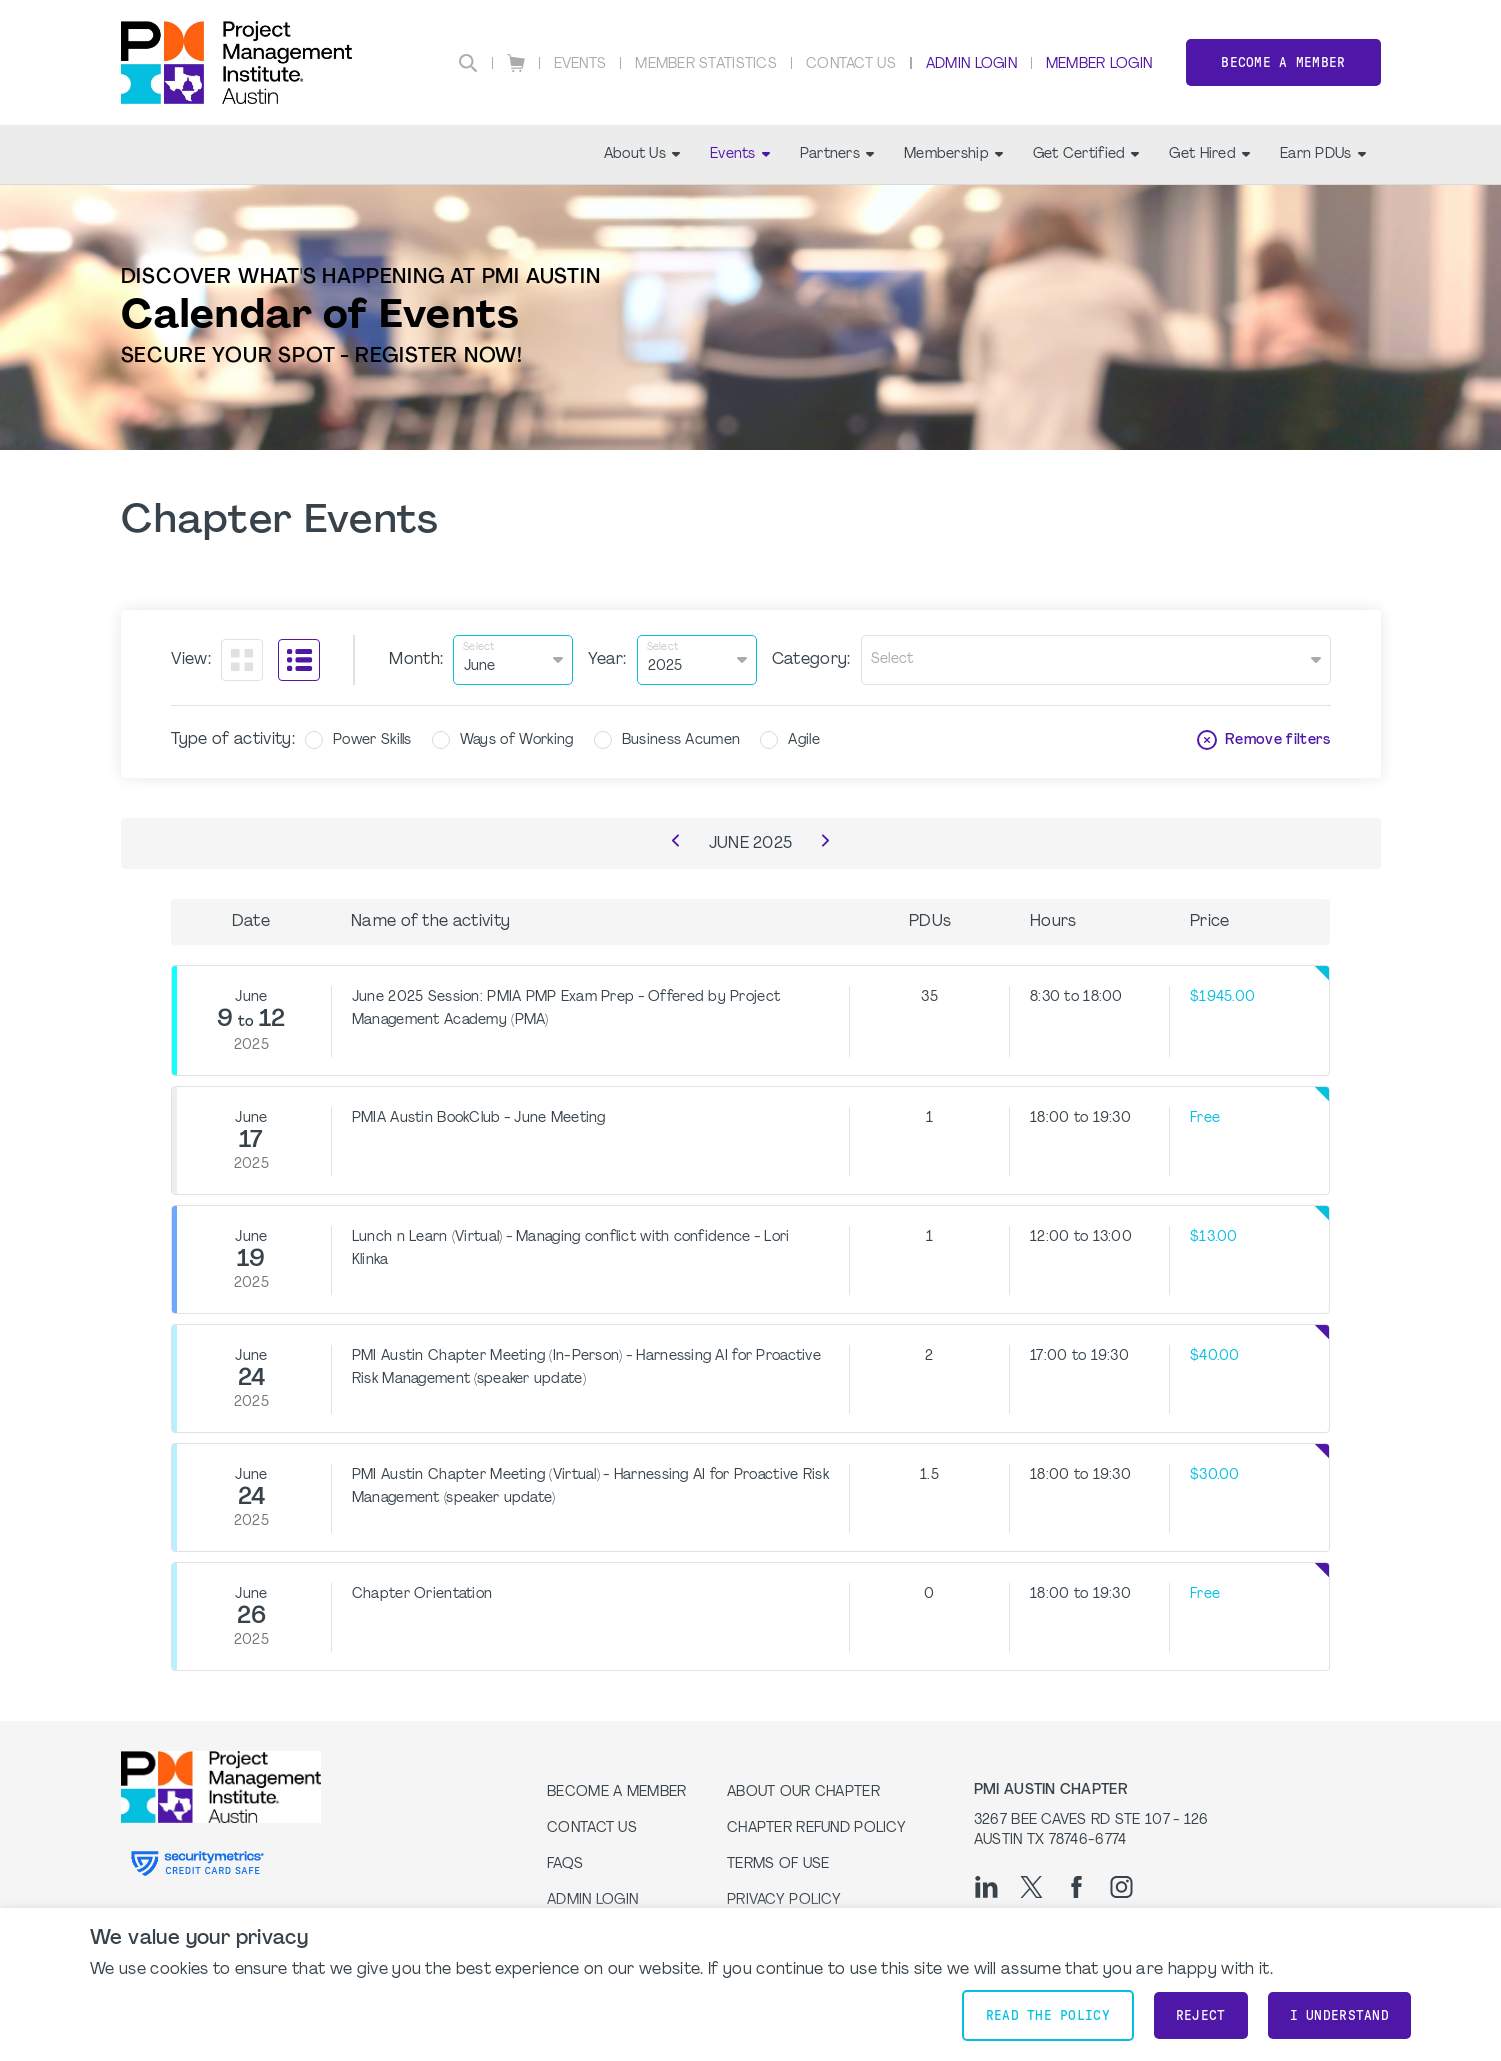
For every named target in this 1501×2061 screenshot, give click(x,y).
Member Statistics (706, 64)
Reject (1201, 2015)
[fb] (1076, 1887)
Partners (837, 154)
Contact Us (851, 64)
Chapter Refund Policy (816, 1828)
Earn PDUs (1323, 154)
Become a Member (1283, 62)
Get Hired (1209, 154)
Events (580, 64)
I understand (1339, 2015)
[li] (986, 1887)
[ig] (1121, 1887)
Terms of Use (778, 1864)
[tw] (1031, 1887)
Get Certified (1086, 154)
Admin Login (971, 64)
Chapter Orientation (422, 1594)
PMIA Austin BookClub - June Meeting (479, 1118)
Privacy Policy (784, 1900)
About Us (642, 154)
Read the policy (1048, 2015)
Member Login (1099, 64)
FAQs (565, 1864)
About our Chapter (803, 1792)
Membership (953, 154)
